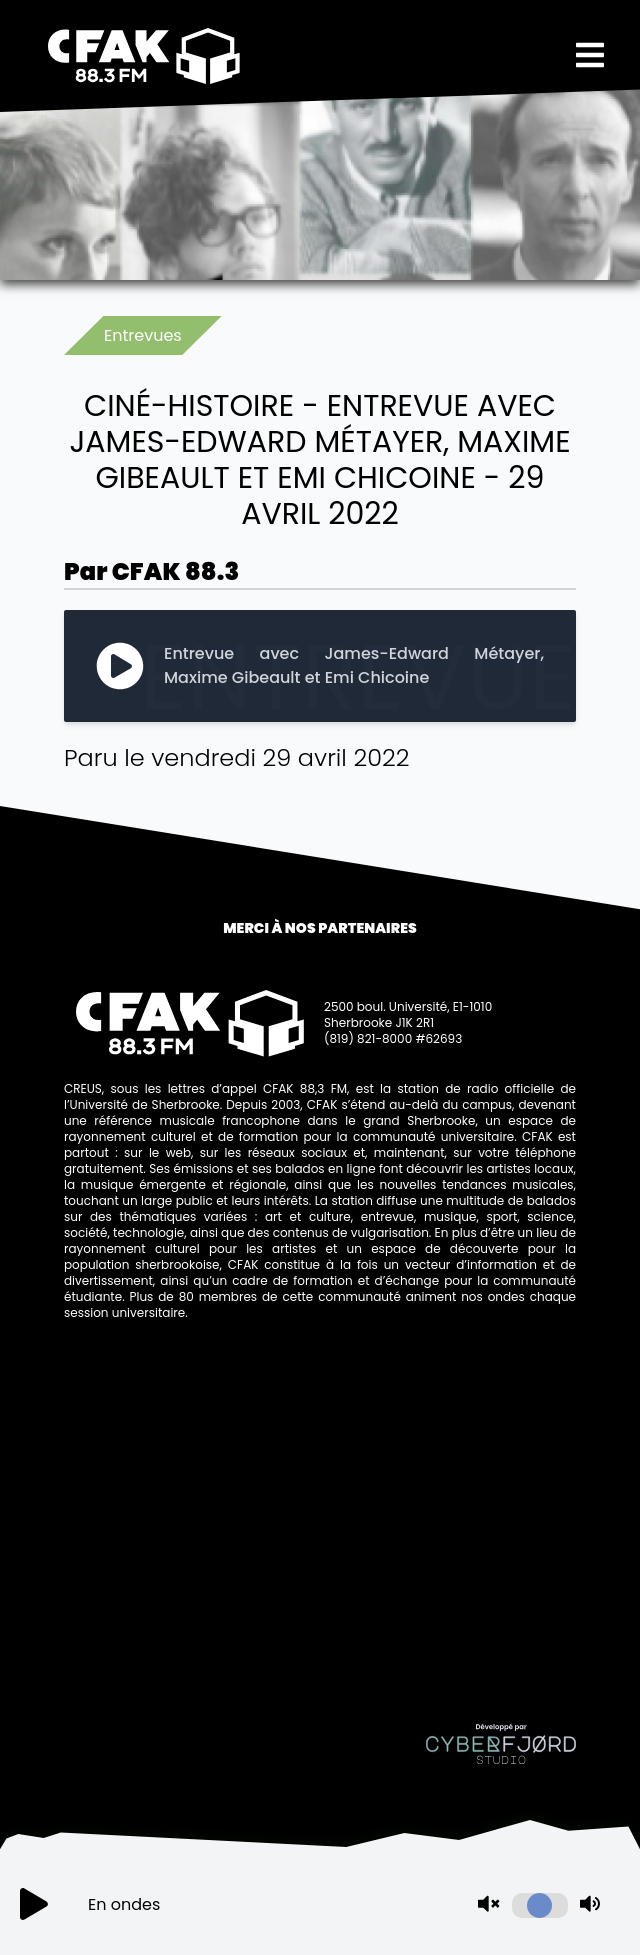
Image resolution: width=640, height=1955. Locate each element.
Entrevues (143, 335)
